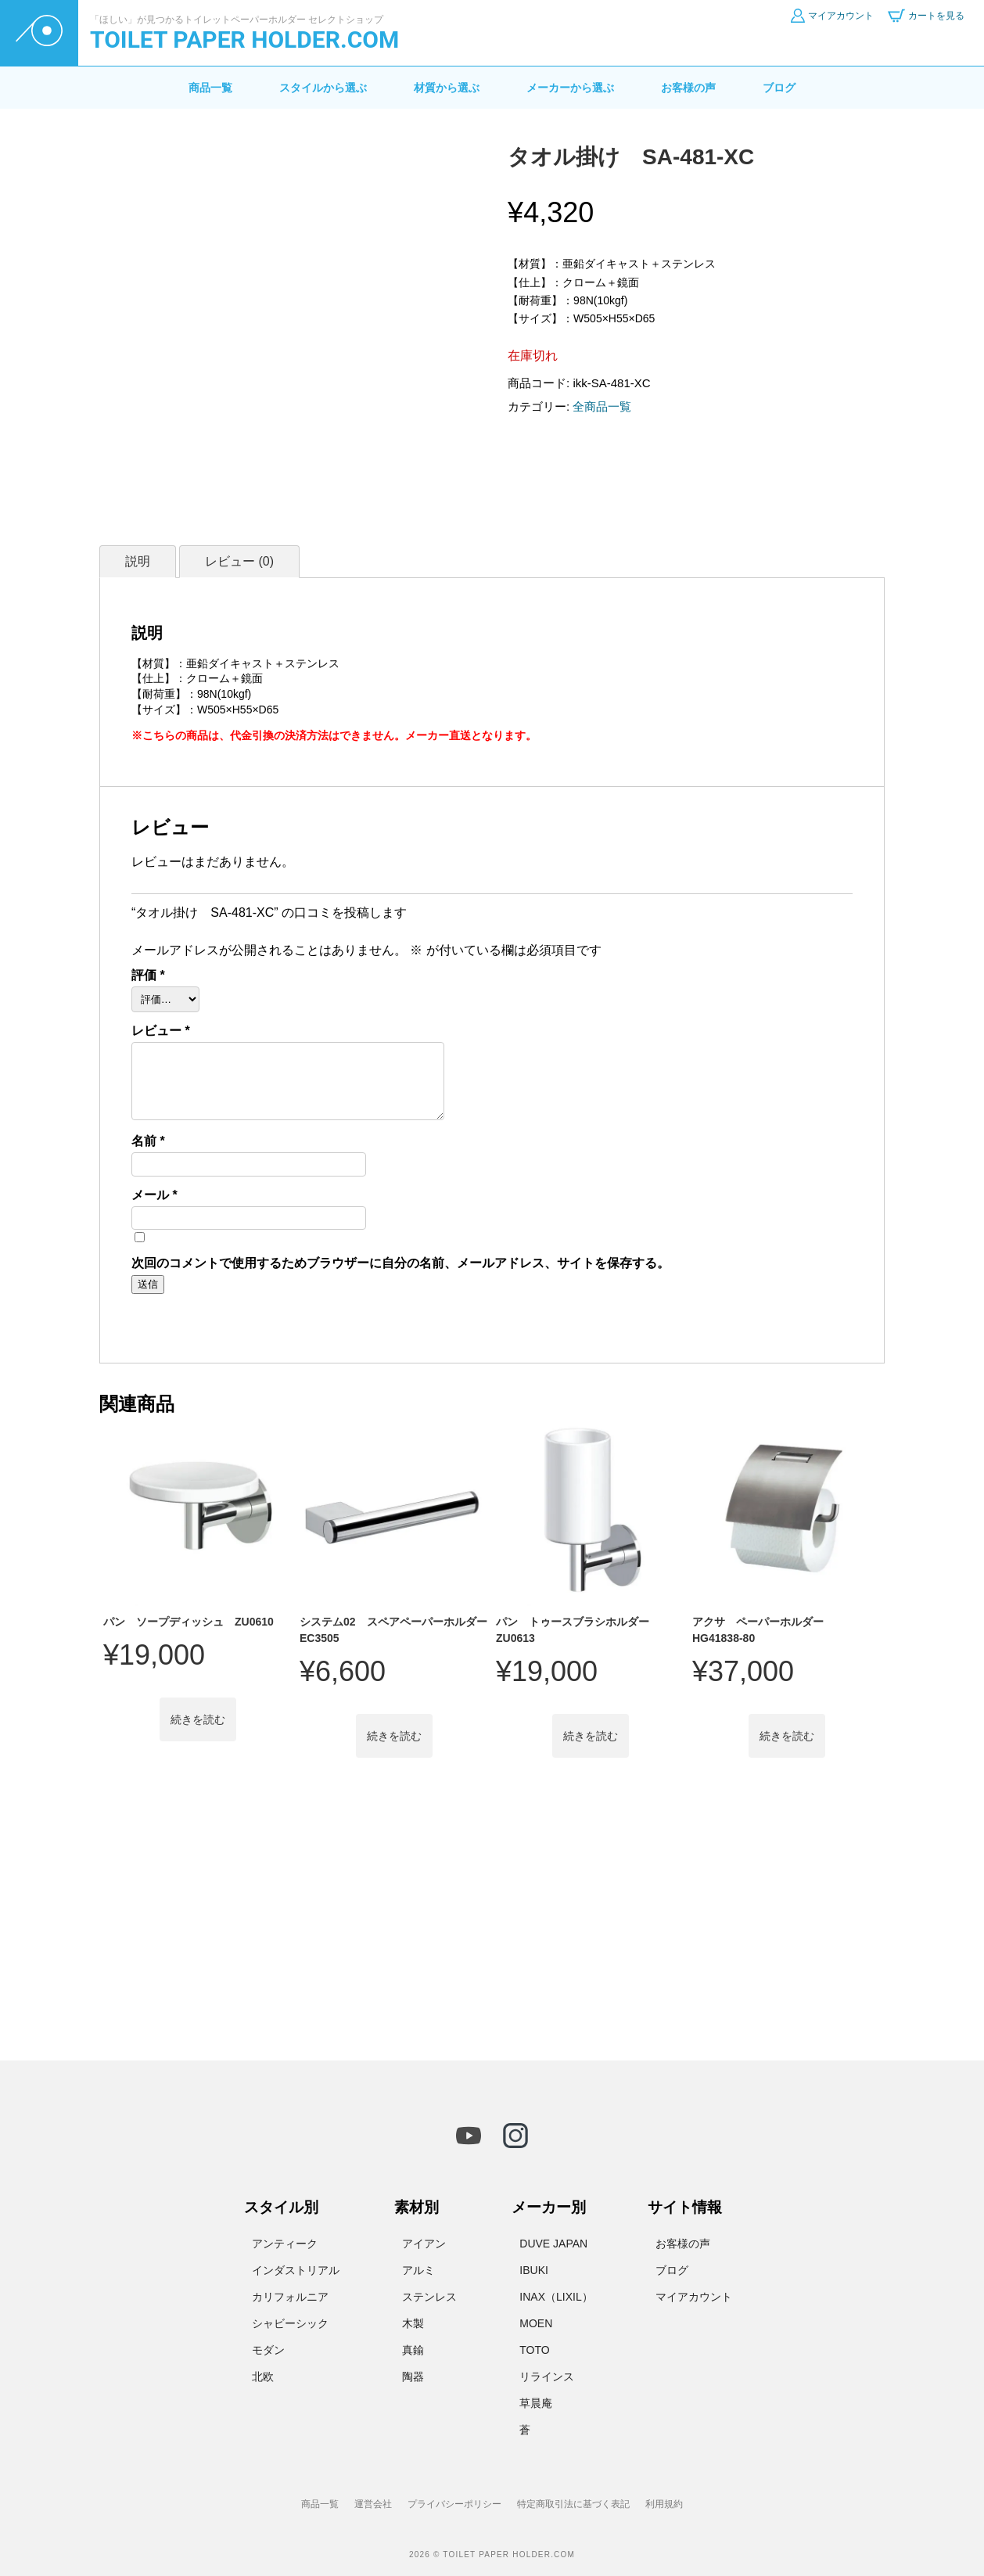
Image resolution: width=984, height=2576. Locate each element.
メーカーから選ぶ (570, 87)
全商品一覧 (602, 406)
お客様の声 (688, 87)
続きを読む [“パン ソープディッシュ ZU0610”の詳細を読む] (198, 1719)
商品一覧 (210, 87)
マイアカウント (693, 2296)
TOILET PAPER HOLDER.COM (244, 39)
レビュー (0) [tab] (239, 561)
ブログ (779, 87)
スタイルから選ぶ (323, 87)
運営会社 (373, 2504)
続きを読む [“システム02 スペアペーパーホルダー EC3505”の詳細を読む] (394, 1736)
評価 (148, 975)
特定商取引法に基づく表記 (573, 2504)
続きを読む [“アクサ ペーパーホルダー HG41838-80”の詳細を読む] (787, 1736)
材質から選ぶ (446, 87)
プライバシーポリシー (454, 2504)
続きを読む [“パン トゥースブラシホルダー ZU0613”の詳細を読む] (590, 1736)
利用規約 (664, 2504)
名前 (148, 1141)
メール (154, 1195)
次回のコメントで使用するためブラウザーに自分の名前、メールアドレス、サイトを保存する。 (400, 1263)
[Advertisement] (492, 1918)
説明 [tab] (137, 561)
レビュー (160, 1031)
